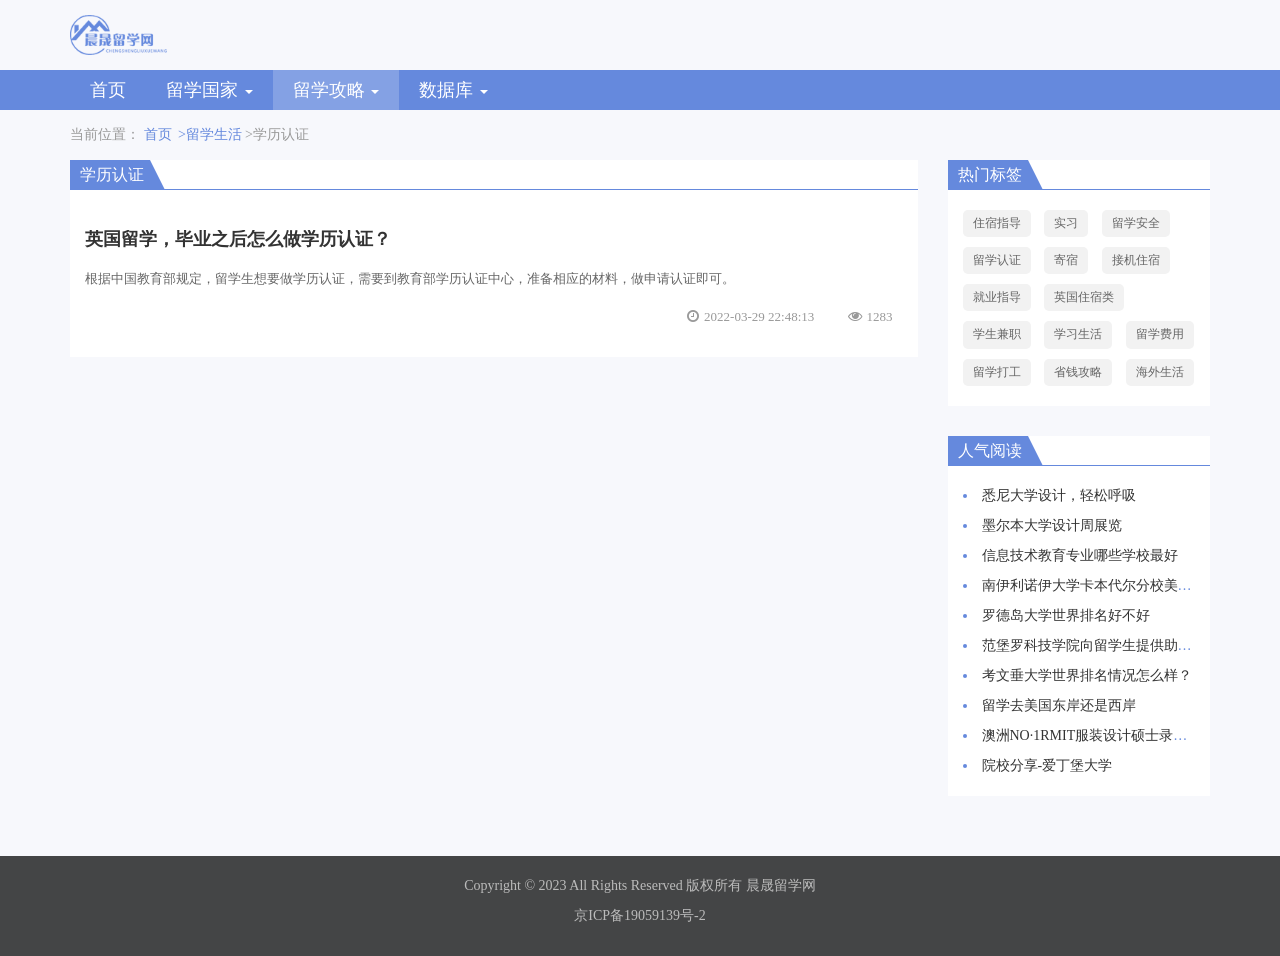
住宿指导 (997, 223)
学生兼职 (997, 334)
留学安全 (1136, 223)
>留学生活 (210, 134)
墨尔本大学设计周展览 (1052, 525)
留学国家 (209, 90)
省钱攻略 (1078, 372)
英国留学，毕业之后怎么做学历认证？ (238, 239)
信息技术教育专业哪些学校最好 (1080, 555)
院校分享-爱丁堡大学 (1047, 765)
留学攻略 (336, 90)
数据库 (453, 90)
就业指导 (997, 297)
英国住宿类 (1084, 297)
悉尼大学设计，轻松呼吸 (1059, 495)
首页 (108, 90)
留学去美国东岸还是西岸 (1059, 705)
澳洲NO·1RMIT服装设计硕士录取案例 (1099, 735)
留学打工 (997, 372)
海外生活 (1160, 372)
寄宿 (1066, 260)
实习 (1066, 223)
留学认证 (997, 260)
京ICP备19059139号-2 (639, 915)
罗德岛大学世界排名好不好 (1066, 615)
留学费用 (1160, 334)
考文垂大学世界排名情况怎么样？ (1087, 675)
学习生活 (1078, 334)
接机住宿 (1136, 260)
